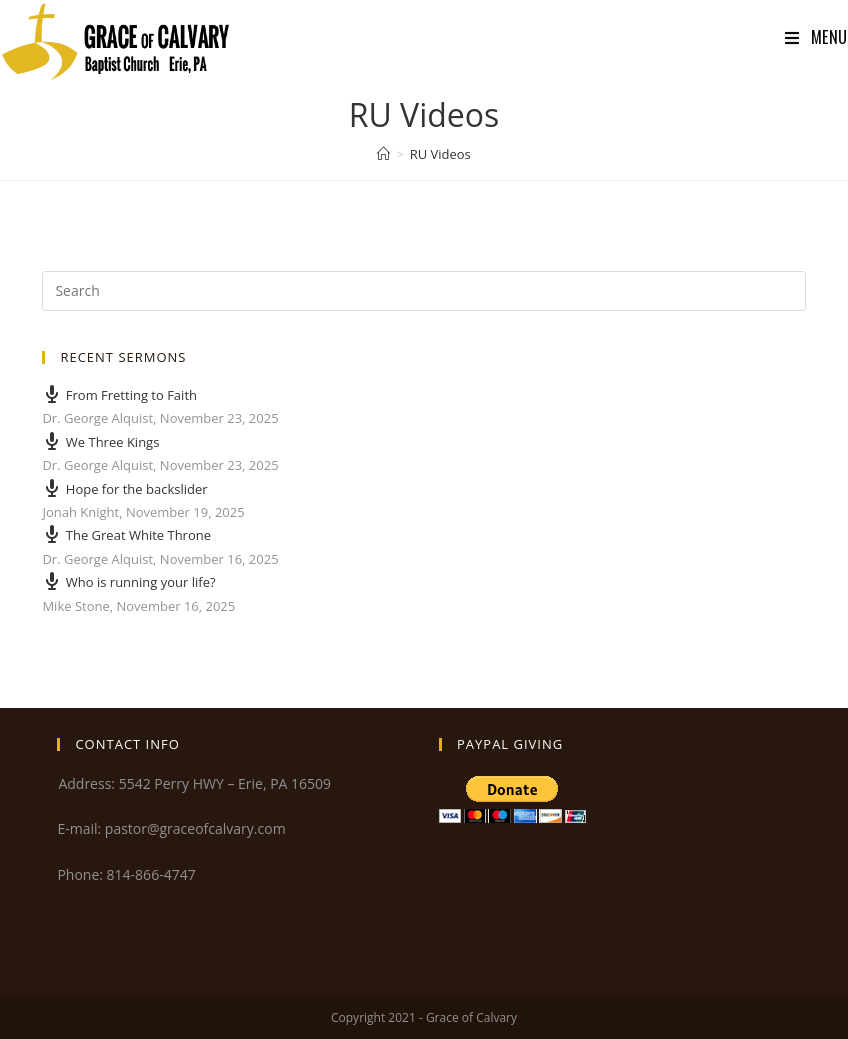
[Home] (383, 154)
